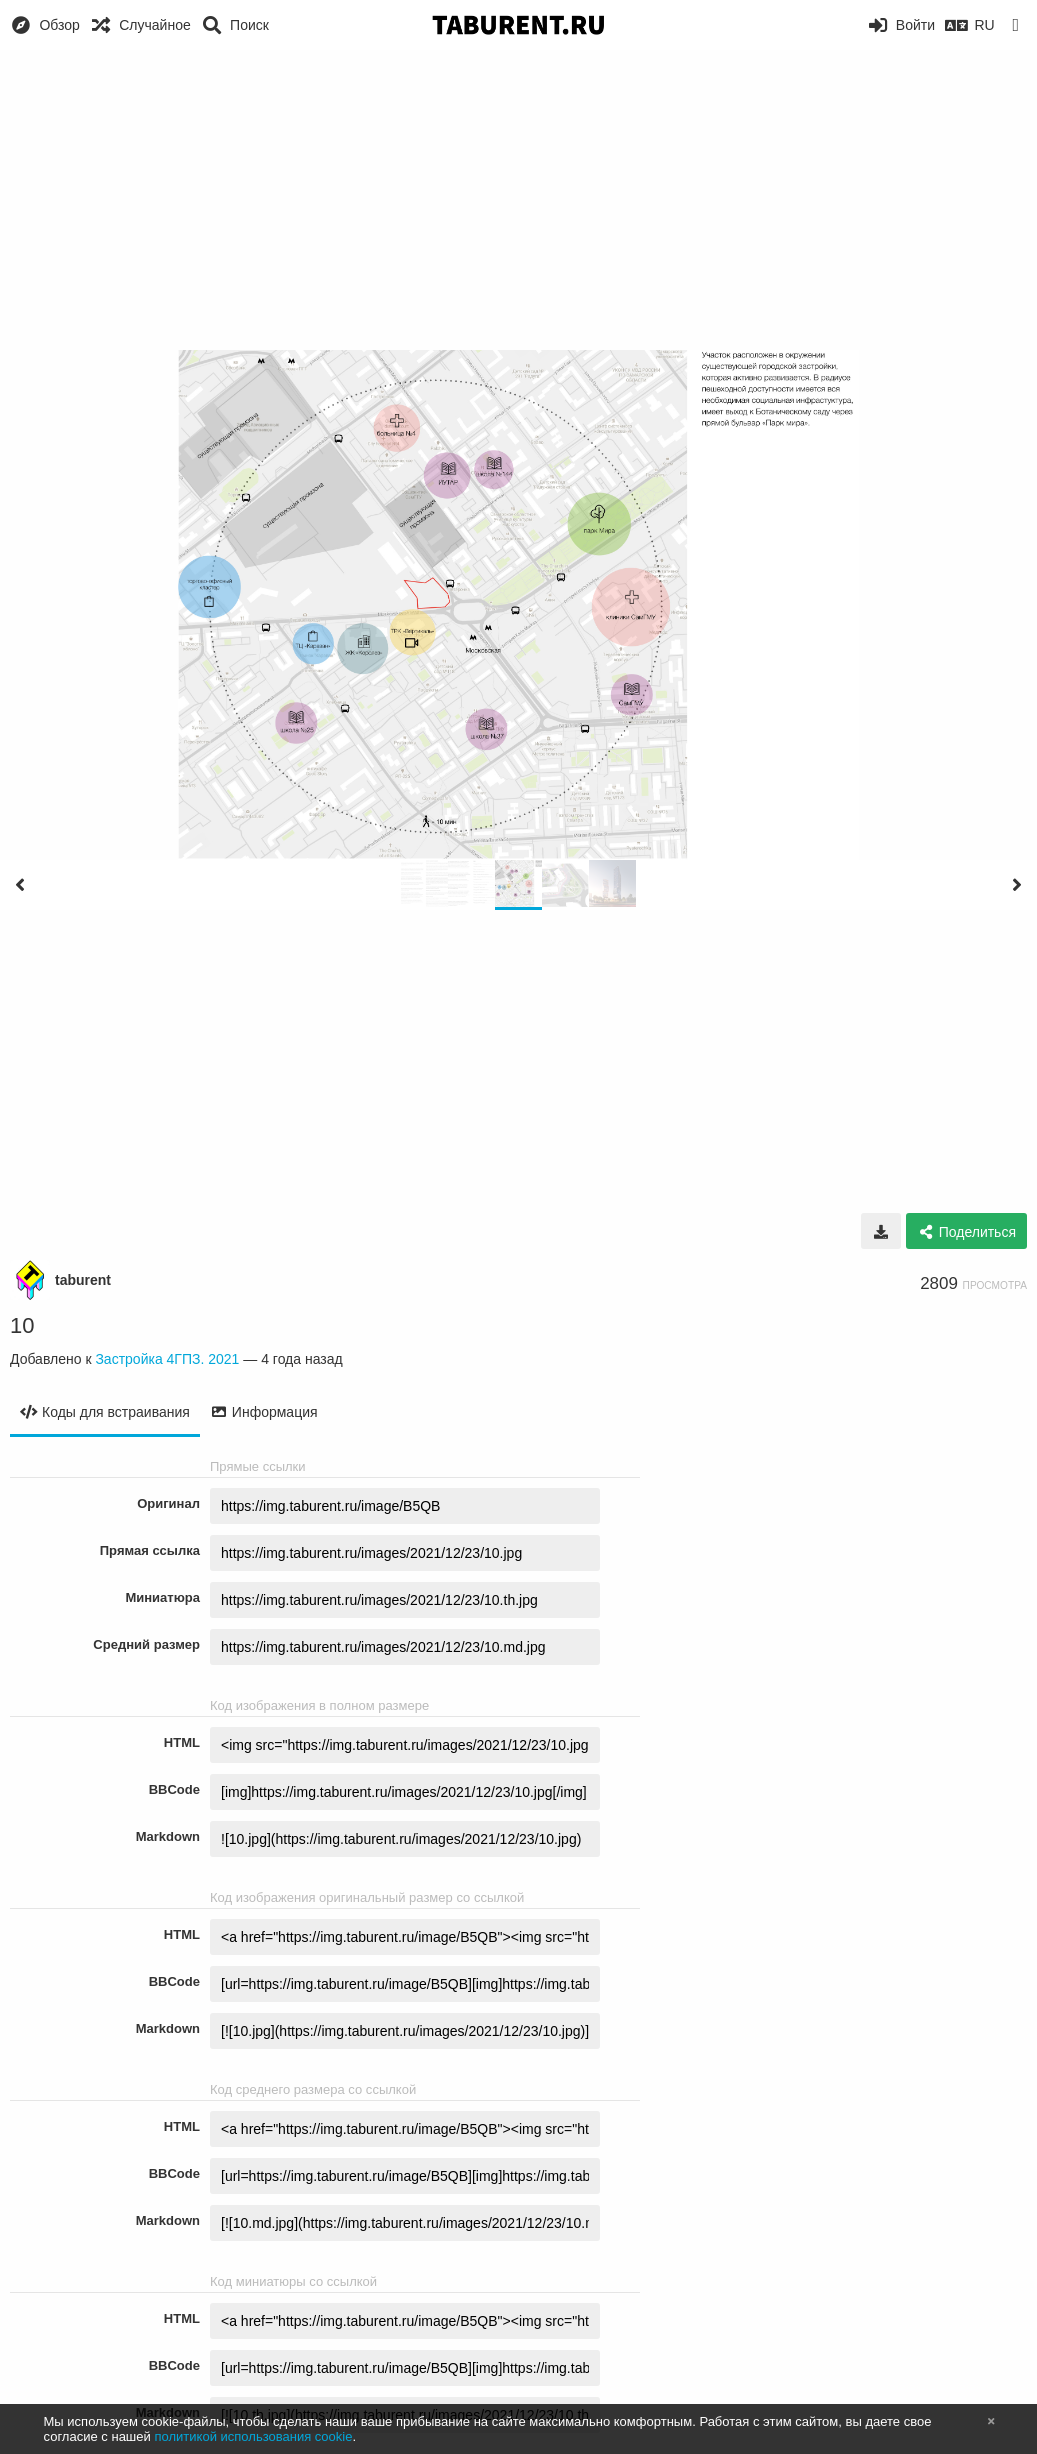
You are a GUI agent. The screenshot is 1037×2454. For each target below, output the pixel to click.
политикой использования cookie (253, 2436)
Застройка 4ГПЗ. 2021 (167, 1359)
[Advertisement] (518, 200)
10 (22, 1325)
